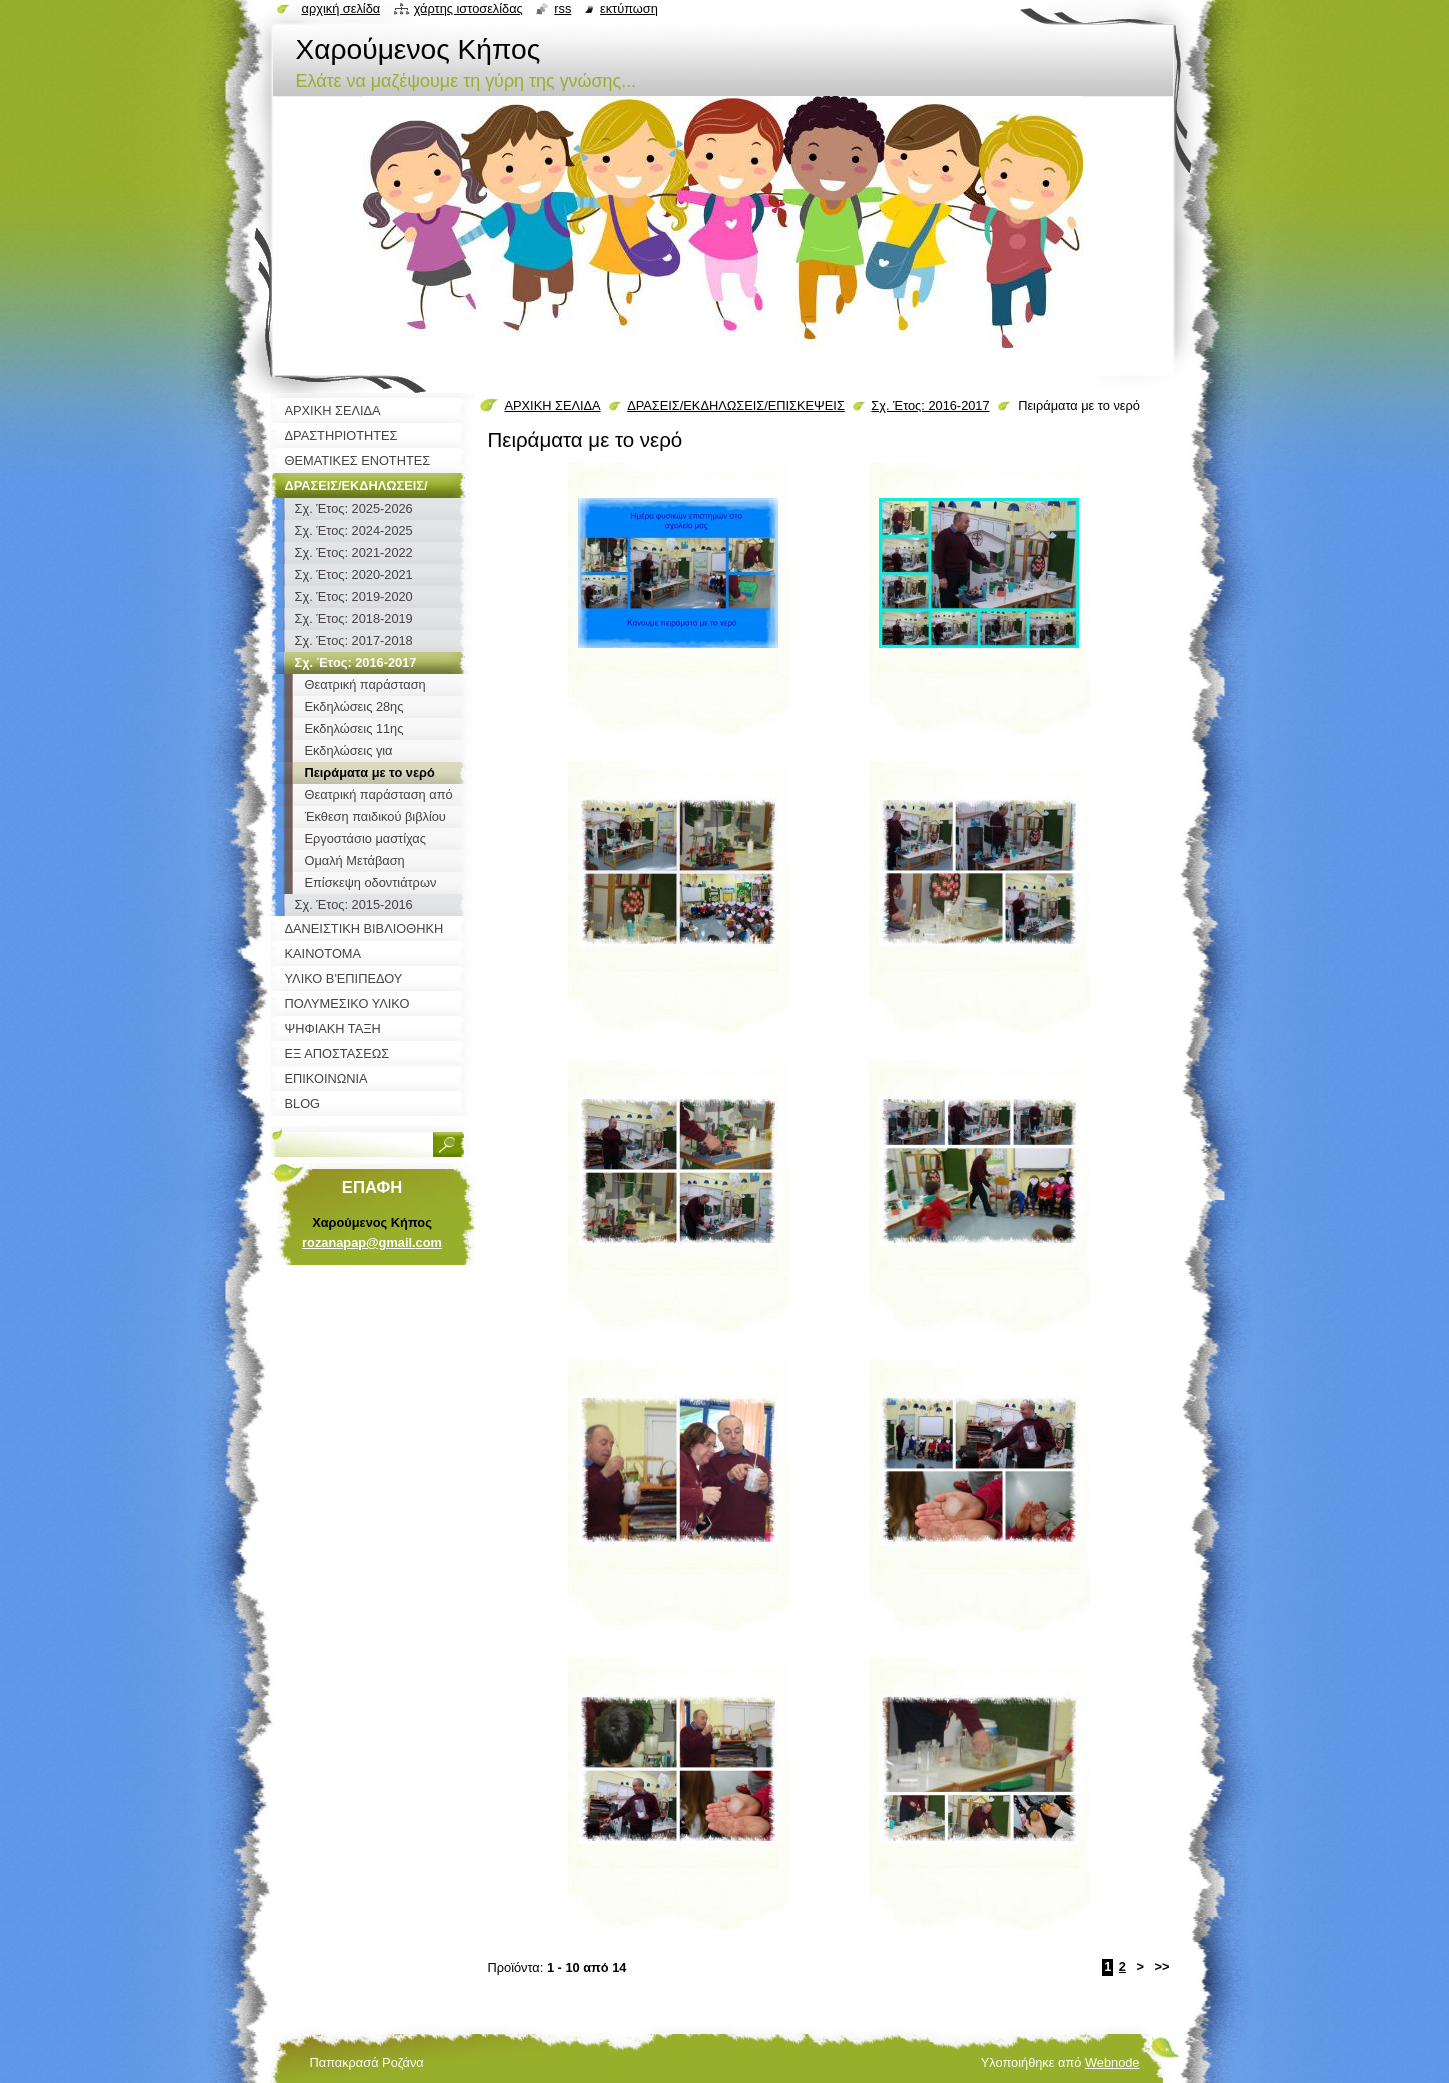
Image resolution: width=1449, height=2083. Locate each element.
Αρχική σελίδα (341, 8)
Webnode (1112, 2062)
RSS (562, 8)
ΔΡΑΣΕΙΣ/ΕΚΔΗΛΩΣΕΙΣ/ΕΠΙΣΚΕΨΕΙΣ (736, 405)
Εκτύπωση (629, 8)
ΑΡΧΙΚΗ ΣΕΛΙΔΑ (553, 405)
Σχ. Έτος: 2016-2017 (930, 405)
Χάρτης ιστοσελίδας (468, 8)
